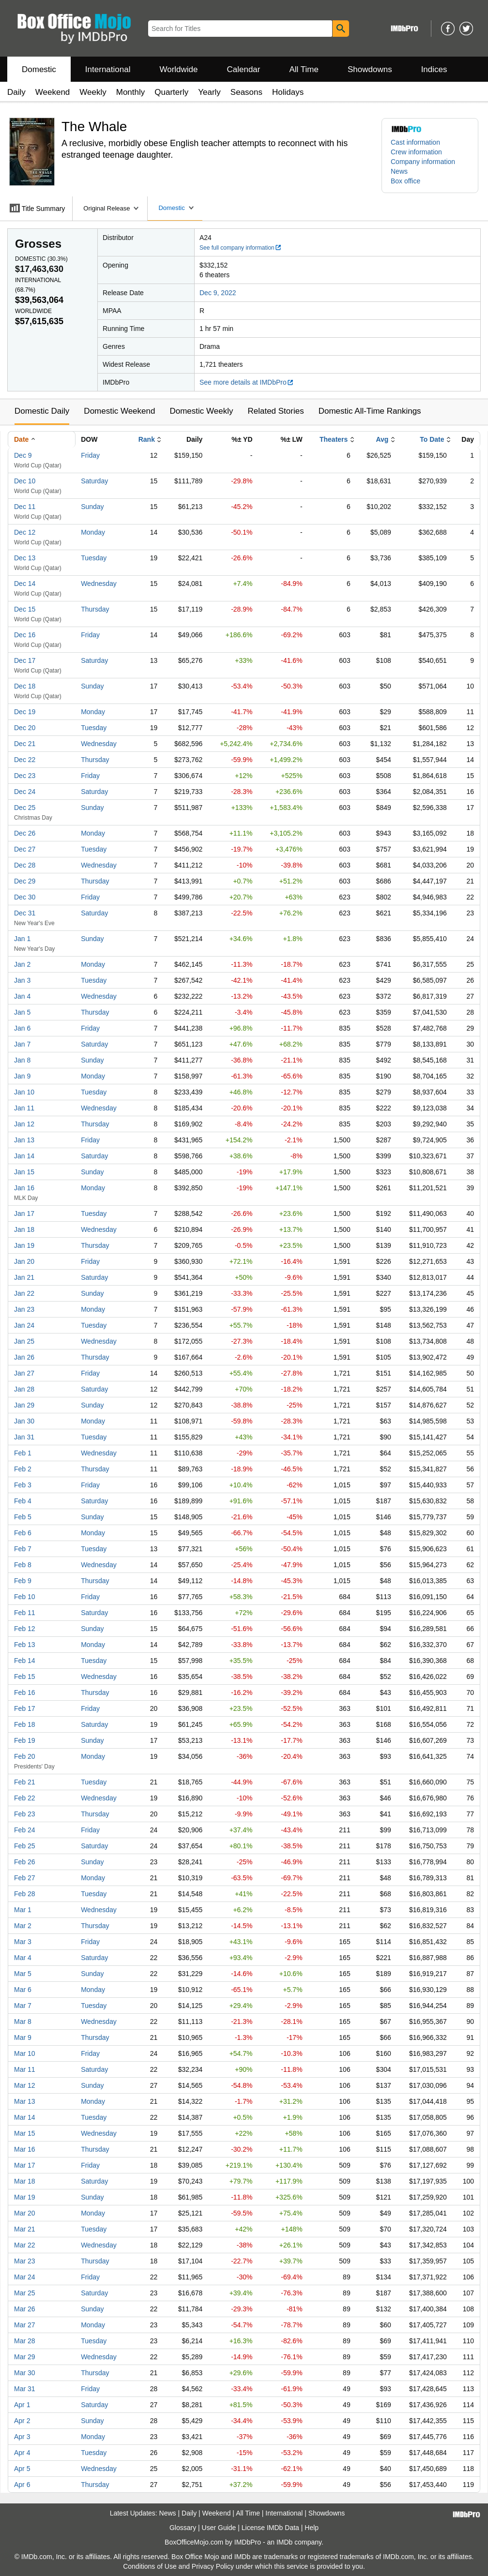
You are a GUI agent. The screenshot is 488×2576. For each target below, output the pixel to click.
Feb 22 (24, 1798)
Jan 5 (22, 1012)
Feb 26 (24, 1862)
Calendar (243, 69)
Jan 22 (24, 1293)
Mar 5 (22, 1973)
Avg (382, 439)
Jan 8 (22, 1060)
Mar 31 (24, 2389)
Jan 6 (22, 1028)
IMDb (284, 2542)
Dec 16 (24, 635)
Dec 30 (24, 897)
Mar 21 (24, 2229)
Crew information (416, 152)
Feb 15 (24, 1676)
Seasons (246, 92)
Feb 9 (22, 1581)
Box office (405, 181)
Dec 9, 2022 (217, 293)
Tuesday (94, 558)
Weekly (92, 92)
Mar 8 (22, 2021)
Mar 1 (22, 1910)
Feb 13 (24, 1644)
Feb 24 (24, 1830)
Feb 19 (24, 1740)
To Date (432, 439)
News (399, 171)
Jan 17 (24, 1213)
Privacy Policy (213, 2566)
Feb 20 (24, 1756)
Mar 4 (22, 1958)
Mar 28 (24, 2341)
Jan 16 (24, 1188)
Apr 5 (22, 2468)
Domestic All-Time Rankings (370, 411)
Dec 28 (24, 865)
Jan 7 (22, 1044)
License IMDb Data (270, 2527)
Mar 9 (22, 2037)
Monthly (130, 92)
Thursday (95, 609)
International (108, 69)
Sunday (92, 506)
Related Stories (275, 411)
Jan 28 (24, 1389)
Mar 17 (24, 2165)
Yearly (209, 92)
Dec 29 (24, 881)
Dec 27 (24, 849)
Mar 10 (24, 2053)
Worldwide (178, 69)
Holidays (288, 92)
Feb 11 (24, 1613)
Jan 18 (24, 1229)
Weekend (52, 92)
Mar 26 (24, 2309)
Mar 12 (24, 2085)
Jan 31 (24, 1437)
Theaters (334, 439)
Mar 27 (24, 2325)
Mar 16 (24, 2149)
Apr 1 (22, 2405)
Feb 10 (24, 1597)
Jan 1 (22, 939)
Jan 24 (24, 1325)
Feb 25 (24, 1846)
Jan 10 (24, 1092)
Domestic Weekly (201, 411)
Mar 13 (24, 2101)
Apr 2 (22, 2421)
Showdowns (370, 69)
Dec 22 (24, 760)
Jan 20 (24, 1261)
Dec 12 (24, 532)
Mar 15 (24, 2133)
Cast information (415, 142)
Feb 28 (24, 1894)
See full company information (240, 247)
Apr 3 (22, 2437)
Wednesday (99, 583)
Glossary (182, 2527)
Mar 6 (22, 1989)
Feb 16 (24, 1692)
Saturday (94, 481)
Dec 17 (24, 660)
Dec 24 (24, 791)
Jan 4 (22, 996)
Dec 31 (24, 913)
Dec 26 (24, 833)
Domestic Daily (42, 411)
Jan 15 (24, 1172)
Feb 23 (24, 1814)
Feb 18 (24, 1724)
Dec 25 (24, 807)
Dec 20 (24, 728)
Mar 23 (24, 2261)
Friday (90, 455)
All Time (304, 69)
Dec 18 (24, 686)
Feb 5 (22, 1517)
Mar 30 (24, 2373)
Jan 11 (24, 1108)
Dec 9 (23, 455)
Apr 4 (22, 2452)
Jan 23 (24, 1309)
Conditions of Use (150, 2566)
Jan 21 (24, 1277)
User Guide (219, 2527)
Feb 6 (22, 1533)
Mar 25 (24, 2293)
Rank (146, 439)
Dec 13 (24, 558)
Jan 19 (24, 1245)
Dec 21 (24, 744)
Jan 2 (22, 964)
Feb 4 (22, 1501)
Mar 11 (24, 2069)
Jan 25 (24, 1341)
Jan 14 (24, 1156)
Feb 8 (22, 1565)
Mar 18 (24, 2181)
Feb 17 (24, 1708)
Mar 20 (24, 2213)
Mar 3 (22, 1942)
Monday (93, 532)
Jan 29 (24, 1405)
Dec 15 (24, 609)
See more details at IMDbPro (246, 382)
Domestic (39, 69)
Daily (16, 92)
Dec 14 (24, 583)
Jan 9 (22, 1076)
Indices (434, 69)
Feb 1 (22, 1453)
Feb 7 (22, 1549)
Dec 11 (24, 506)
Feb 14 (24, 1660)
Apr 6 (22, 2484)
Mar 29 (24, 2357)
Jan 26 (24, 1357)
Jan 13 (24, 1140)
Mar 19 (24, 2197)
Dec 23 (24, 775)
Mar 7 (22, 2005)
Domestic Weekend (119, 411)
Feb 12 (24, 1628)
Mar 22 (24, 2245)
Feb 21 (24, 1782)
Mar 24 (24, 2277)
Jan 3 (22, 980)
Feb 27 (24, 1878)
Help (312, 2527)
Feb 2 (22, 1469)
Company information (423, 161)
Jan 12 (24, 1124)
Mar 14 (24, 2117)
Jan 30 (24, 1421)
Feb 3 (22, 1485)
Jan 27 (24, 1373)
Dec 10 (24, 481)
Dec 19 (24, 712)
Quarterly (171, 92)
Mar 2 (22, 1926)
